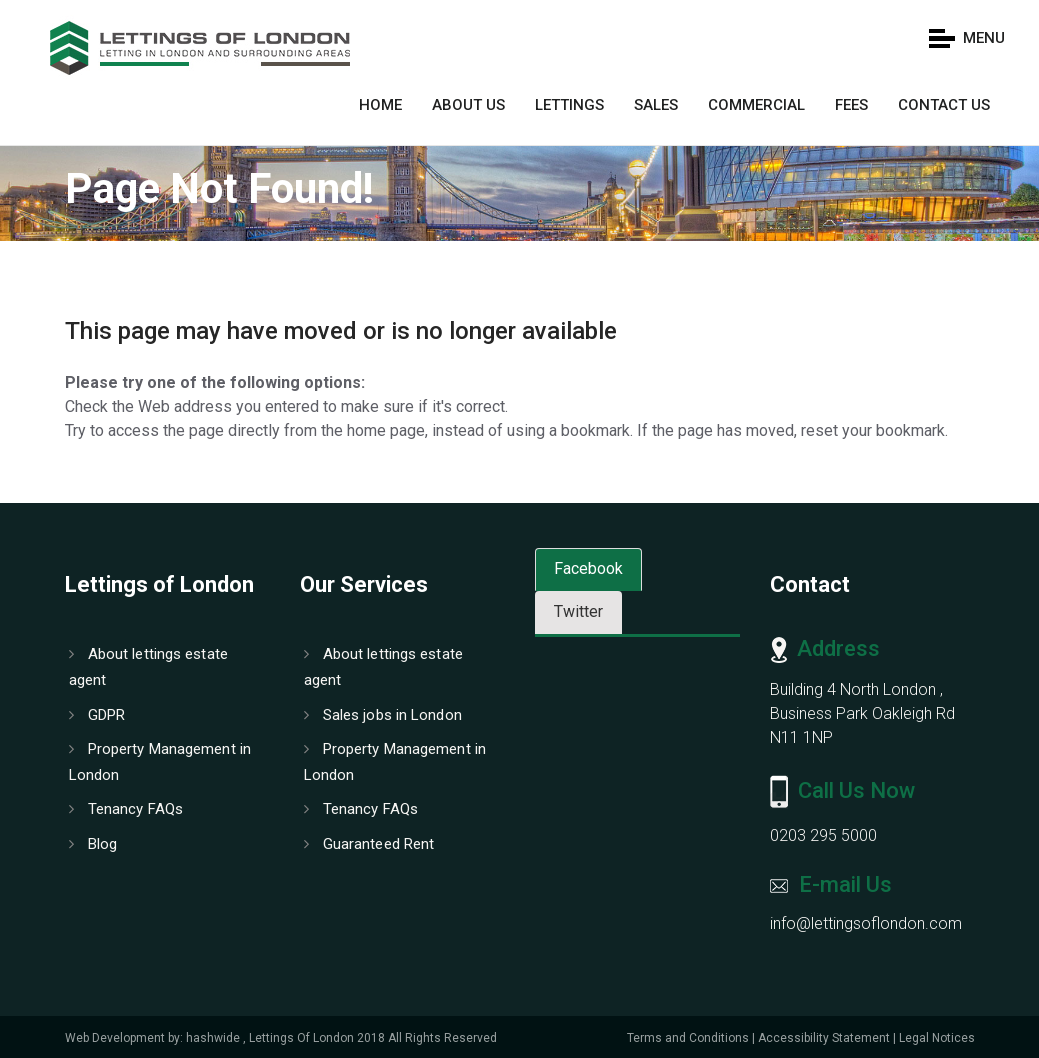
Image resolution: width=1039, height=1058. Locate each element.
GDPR (97, 715)
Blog (93, 844)
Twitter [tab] (578, 611)
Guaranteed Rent (369, 844)
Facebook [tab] (588, 568)
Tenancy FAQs (126, 809)
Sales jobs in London (383, 715)
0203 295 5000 (823, 835)
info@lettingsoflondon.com (866, 923)
